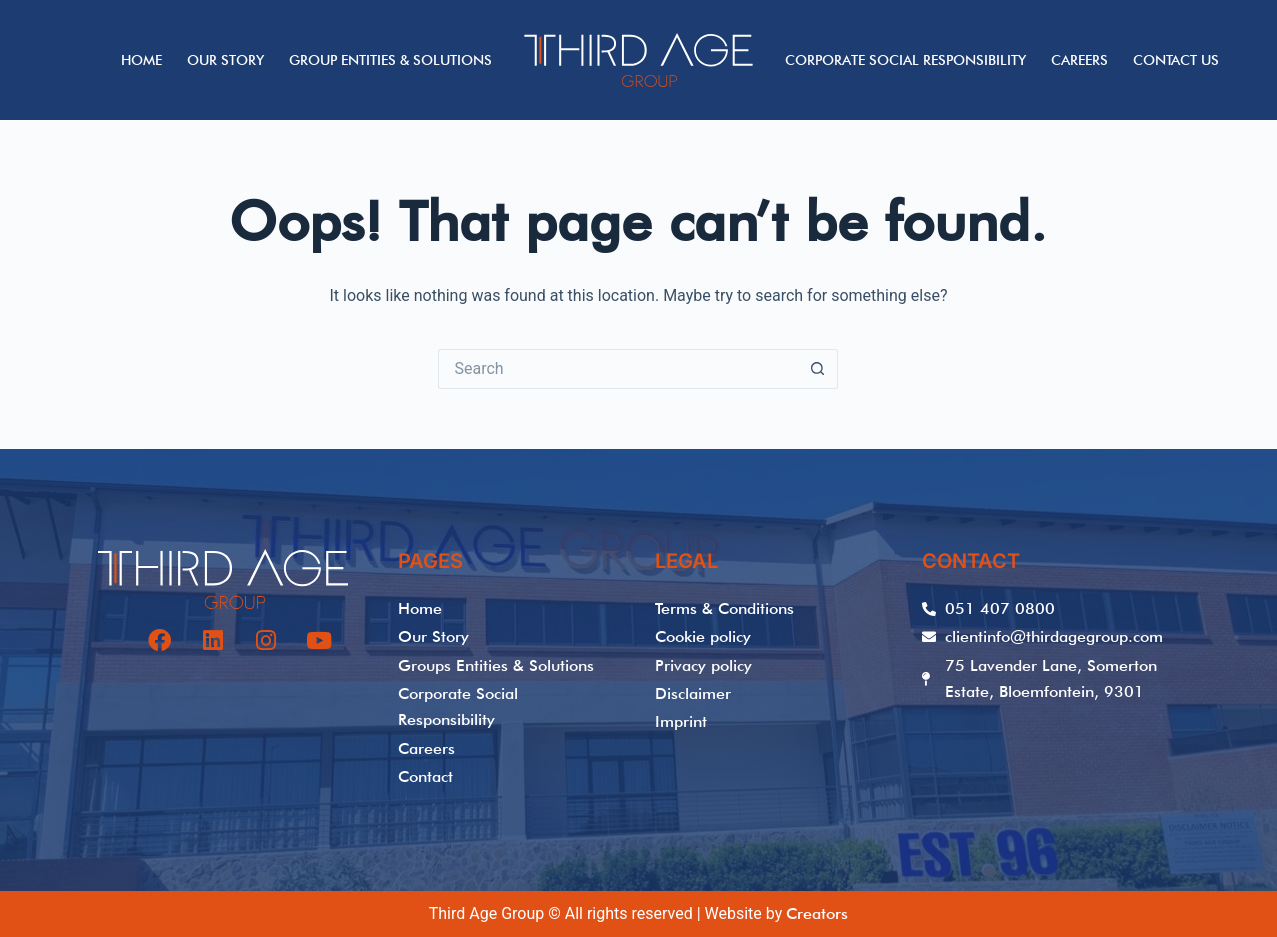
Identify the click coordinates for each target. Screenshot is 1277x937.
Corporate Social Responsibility (905, 60)
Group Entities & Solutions (390, 60)
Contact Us (1176, 60)
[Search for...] (618, 369)
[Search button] (818, 369)
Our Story (225, 60)
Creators (817, 913)
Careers (1079, 60)
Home (141, 60)
